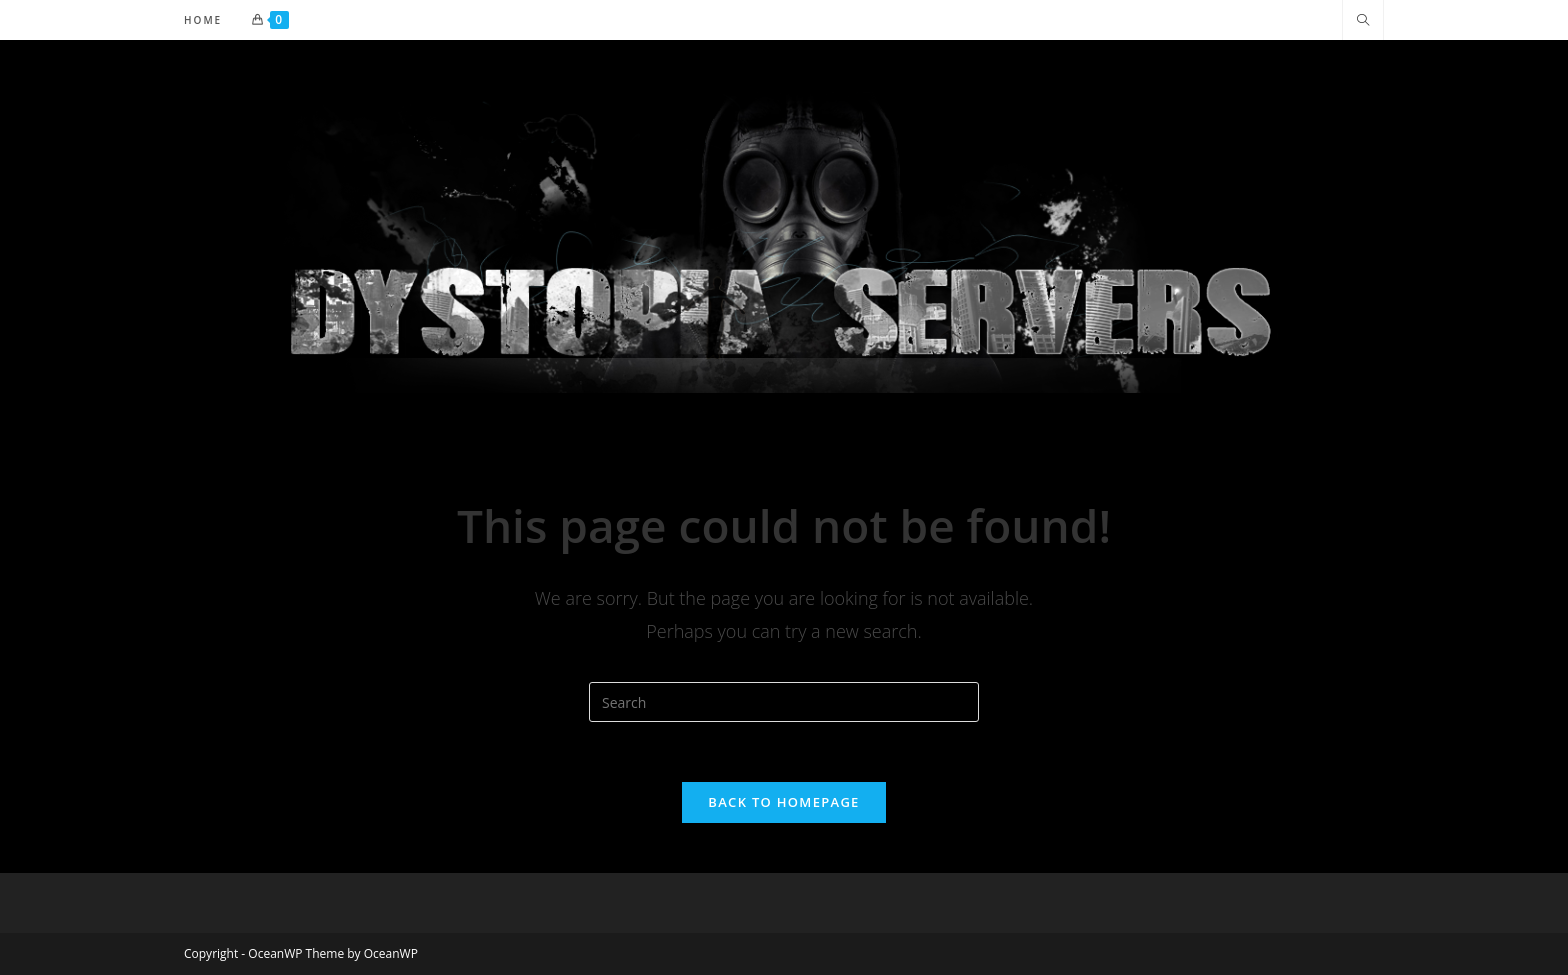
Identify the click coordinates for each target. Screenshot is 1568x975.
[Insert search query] (784, 702)
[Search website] (1363, 21)
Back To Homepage (783, 802)
